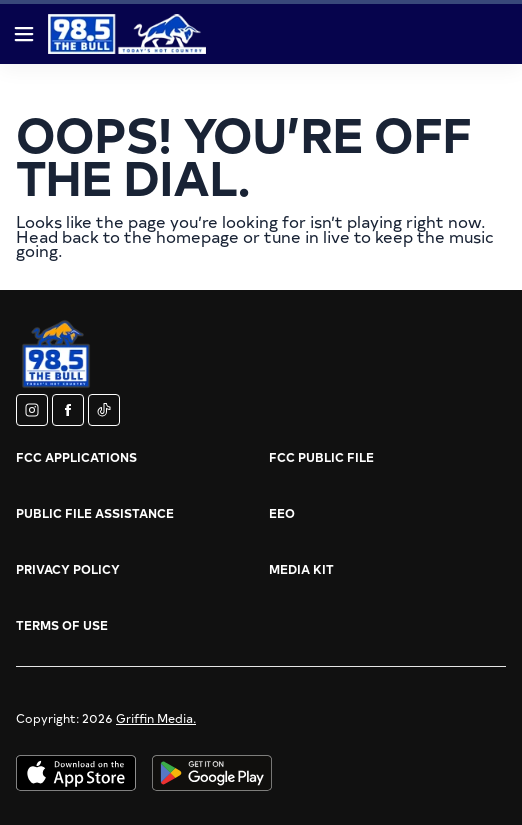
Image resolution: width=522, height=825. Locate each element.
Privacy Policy (68, 569)
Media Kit (301, 569)
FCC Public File (321, 457)
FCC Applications (76, 457)
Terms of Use (62, 625)
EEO (282, 513)
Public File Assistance (95, 513)
